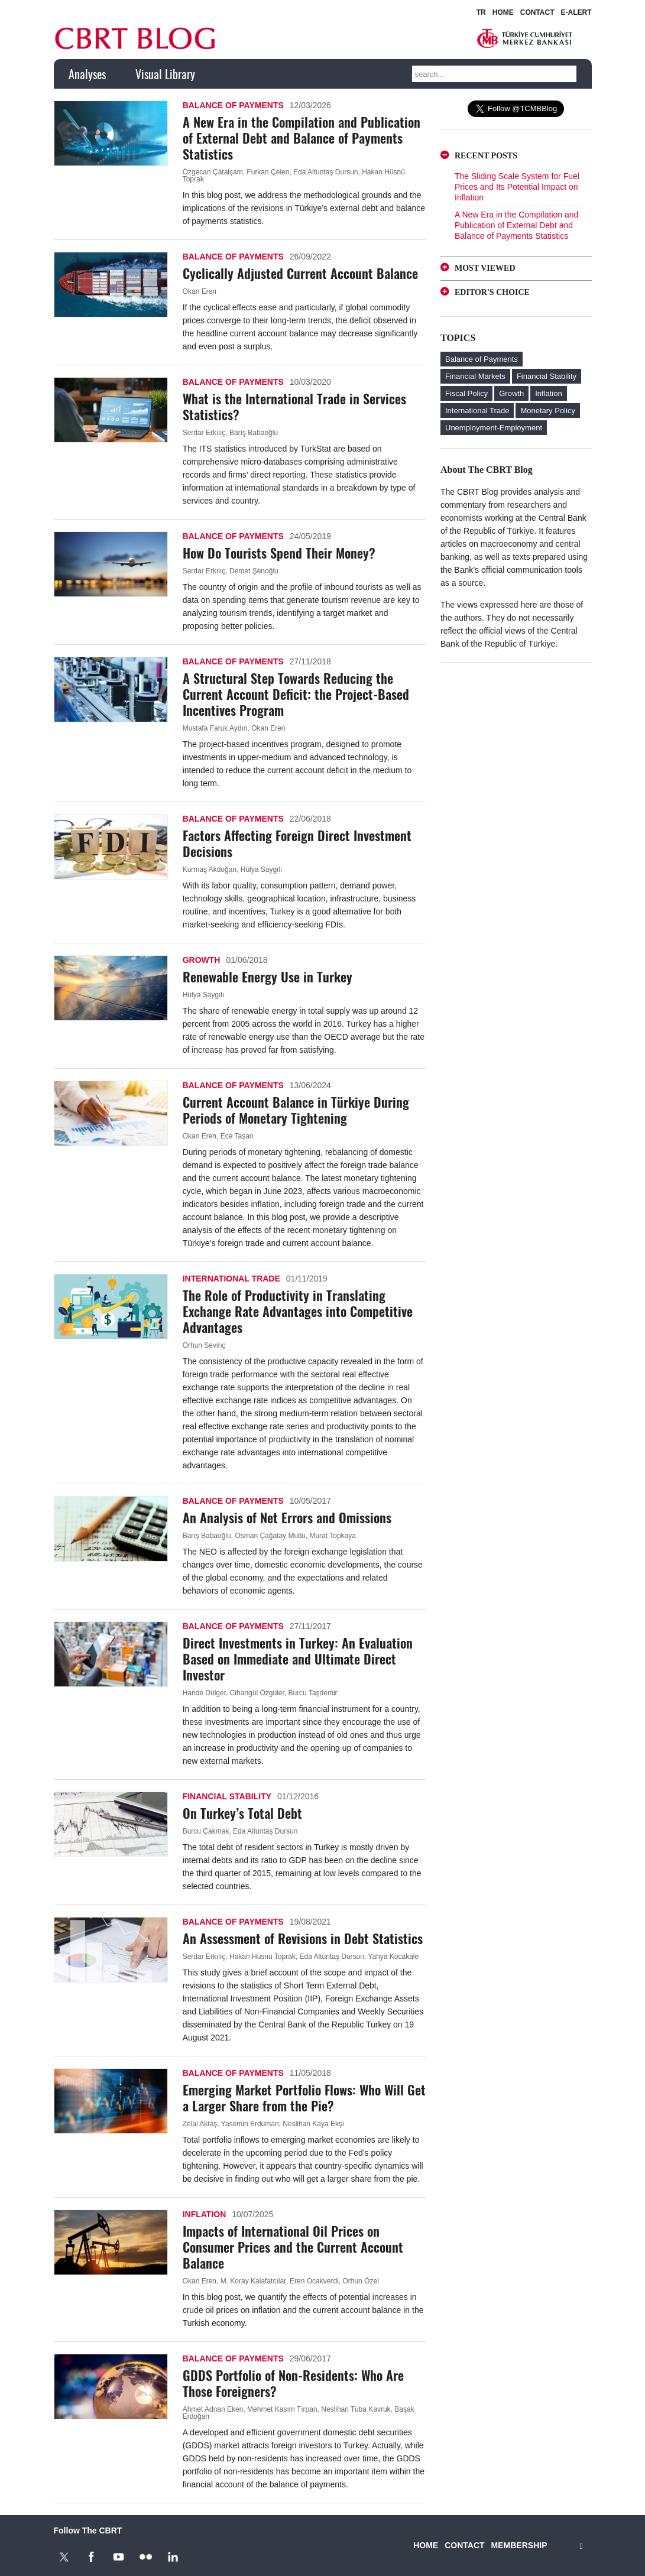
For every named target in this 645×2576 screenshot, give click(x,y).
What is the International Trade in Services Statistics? (294, 406)
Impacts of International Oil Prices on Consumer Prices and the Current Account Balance (293, 2246)
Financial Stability (227, 1796)
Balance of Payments (233, 105)
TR (481, 12)
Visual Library (165, 74)
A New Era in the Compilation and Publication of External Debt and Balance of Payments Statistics (301, 137)
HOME (503, 12)
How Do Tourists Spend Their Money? (279, 552)
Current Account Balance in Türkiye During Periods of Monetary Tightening (296, 1109)
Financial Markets (475, 376)
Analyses (87, 74)
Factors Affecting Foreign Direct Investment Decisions (297, 843)
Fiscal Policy (466, 393)
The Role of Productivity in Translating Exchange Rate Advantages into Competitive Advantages (298, 1311)
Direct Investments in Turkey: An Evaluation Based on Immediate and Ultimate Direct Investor (298, 1658)
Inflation (204, 2214)
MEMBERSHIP (519, 2545)
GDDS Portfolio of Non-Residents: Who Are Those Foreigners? (293, 2383)
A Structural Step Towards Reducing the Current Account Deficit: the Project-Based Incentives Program (296, 694)
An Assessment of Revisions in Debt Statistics (303, 1938)
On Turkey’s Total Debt (242, 1812)
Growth (202, 960)
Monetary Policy (547, 410)
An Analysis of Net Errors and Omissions (287, 1517)
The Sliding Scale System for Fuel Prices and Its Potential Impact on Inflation (517, 186)
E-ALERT (576, 12)
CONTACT (537, 12)
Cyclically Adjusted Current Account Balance (300, 273)
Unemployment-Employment (493, 427)
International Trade (231, 1278)
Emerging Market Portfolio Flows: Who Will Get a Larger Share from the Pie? (304, 2097)
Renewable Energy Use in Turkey (267, 976)
